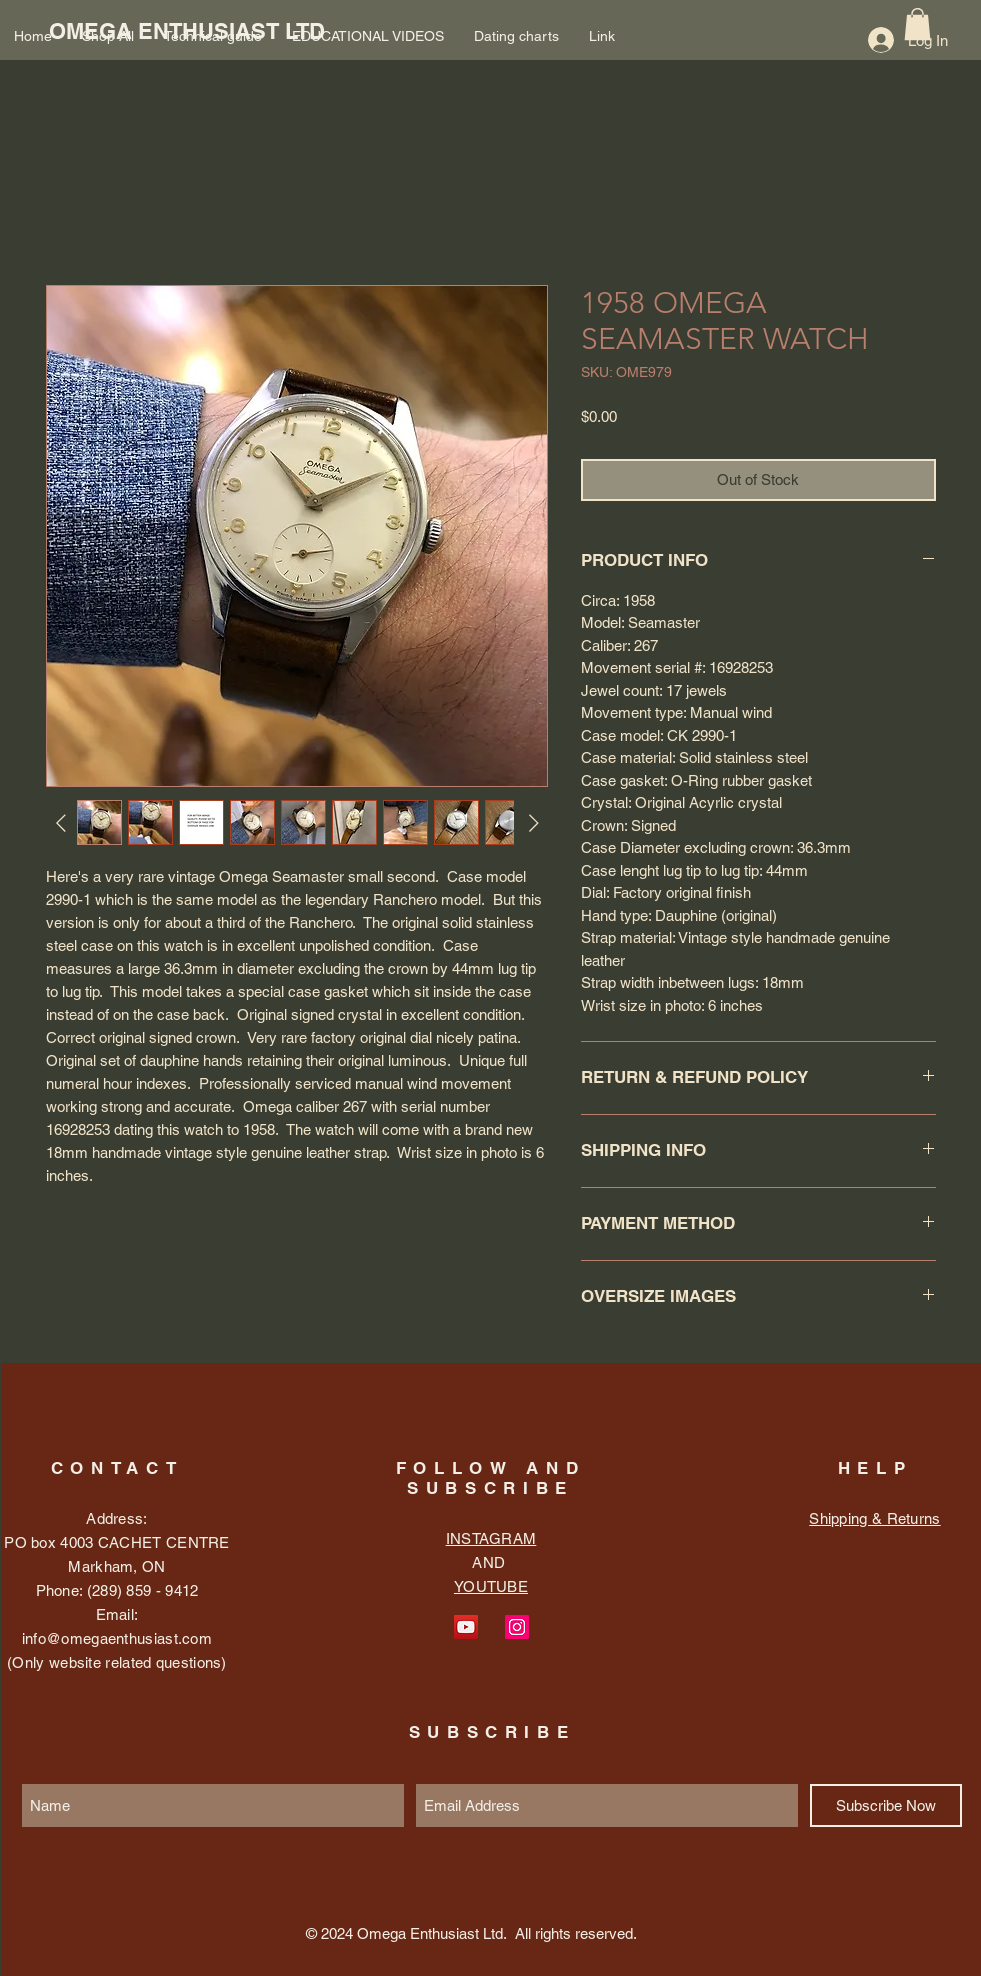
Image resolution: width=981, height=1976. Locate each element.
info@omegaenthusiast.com (117, 1638)
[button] (917, 24)
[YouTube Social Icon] (466, 1627)
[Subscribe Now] (886, 1805)
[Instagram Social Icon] (517, 1627)
